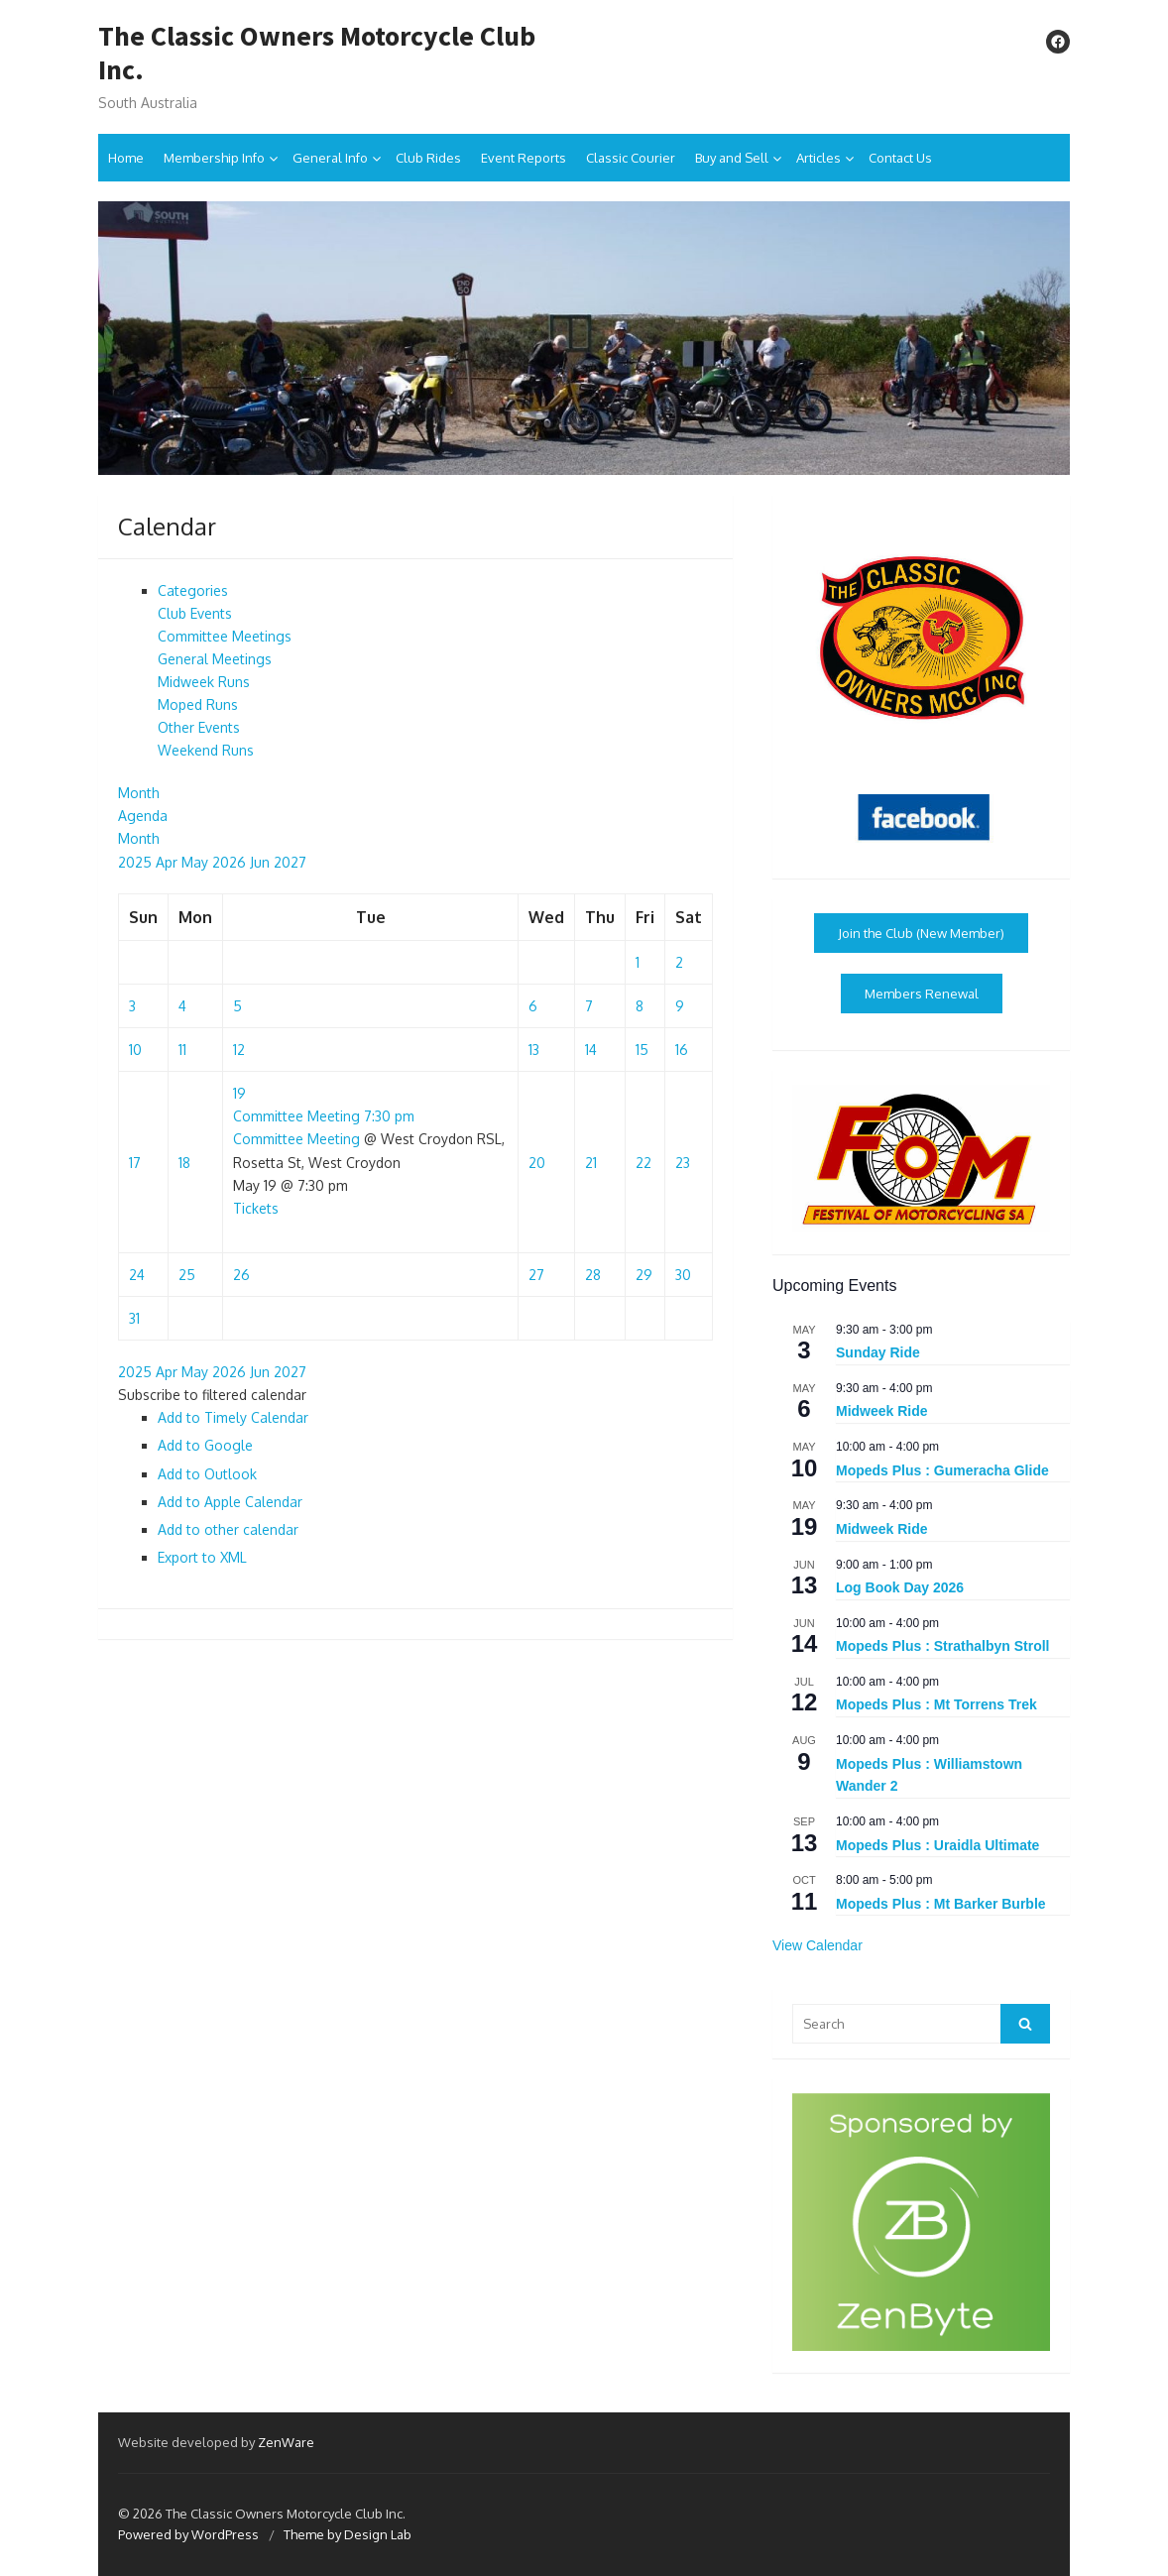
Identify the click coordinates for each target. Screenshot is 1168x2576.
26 (241, 1274)
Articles (818, 158)
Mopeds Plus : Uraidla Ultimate (937, 1845)
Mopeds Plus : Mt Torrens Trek (936, 1704)
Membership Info (214, 158)
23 (682, 1162)
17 (135, 1162)
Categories (193, 590)
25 (186, 1274)
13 (533, 1049)
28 (593, 1274)
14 (591, 1049)
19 (239, 1093)
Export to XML (202, 1557)
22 (643, 1162)
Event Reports (523, 158)
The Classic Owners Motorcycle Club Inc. (316, 53)
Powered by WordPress (188, 2534)
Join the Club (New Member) (921, 933)
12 (239, 1049)
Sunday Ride (878, 1352)
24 (137, 1274)
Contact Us (900, 158)
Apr (168, 862)
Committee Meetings (225, 636)
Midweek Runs (204, 681)
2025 (137, 862)
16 (681, 1049)
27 (536, 1274)
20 (536, 1162)
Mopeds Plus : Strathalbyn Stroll (942, 1646)
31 (134, 1318)
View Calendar (817, 1945)
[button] (212, 1394)
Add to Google (205, 1445)
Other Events (199, 727)
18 (184, 1162)
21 (591, 1162)
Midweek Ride (882, 1411)
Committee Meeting (296, 1138)
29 (644, 1274)
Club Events (195, 613)
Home (126, 158)
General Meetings (215, 658)
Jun (262, 862)
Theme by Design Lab (347, 2534)
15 (642, 1049)
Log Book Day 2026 (900, 1587)
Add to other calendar (228, 1529)
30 (683, 1274)
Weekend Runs (206, 750)
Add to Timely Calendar (233, 1417)
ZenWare (286, 2442)
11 (182, 1049)
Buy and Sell (731, 158)
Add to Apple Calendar (230, 1501)
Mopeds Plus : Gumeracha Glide (942, 1470)
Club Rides (428, 158)
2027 (290, 862)
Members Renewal (922, 993)
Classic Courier (630, 158)
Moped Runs (198, 704)
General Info (330, 158)
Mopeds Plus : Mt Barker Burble (941, 1904)
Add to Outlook (207, 1473)
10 (135, 1049)
